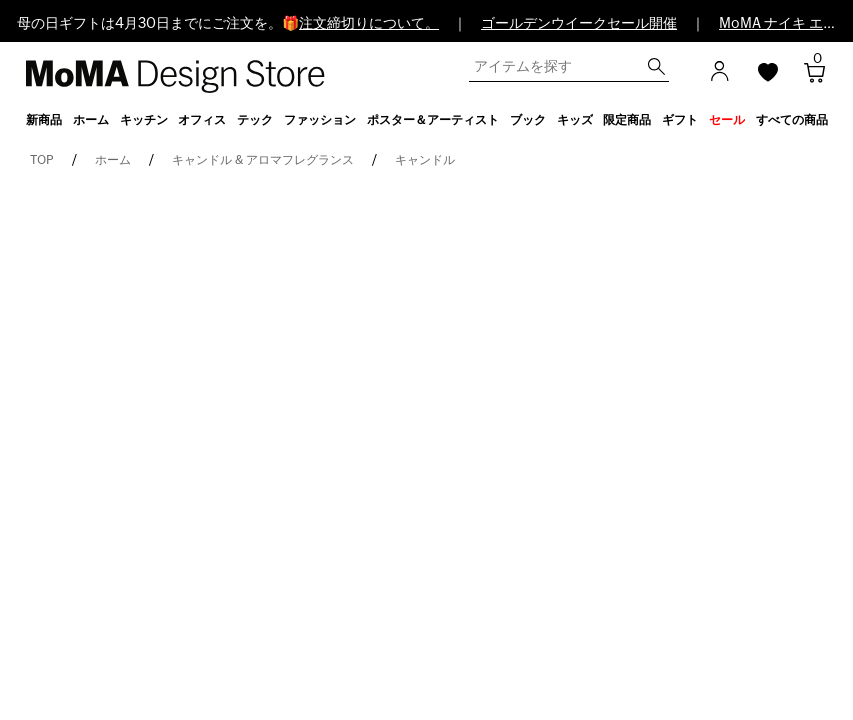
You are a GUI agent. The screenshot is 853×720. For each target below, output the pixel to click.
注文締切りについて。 (369, 24)
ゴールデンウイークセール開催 (579, 24)
